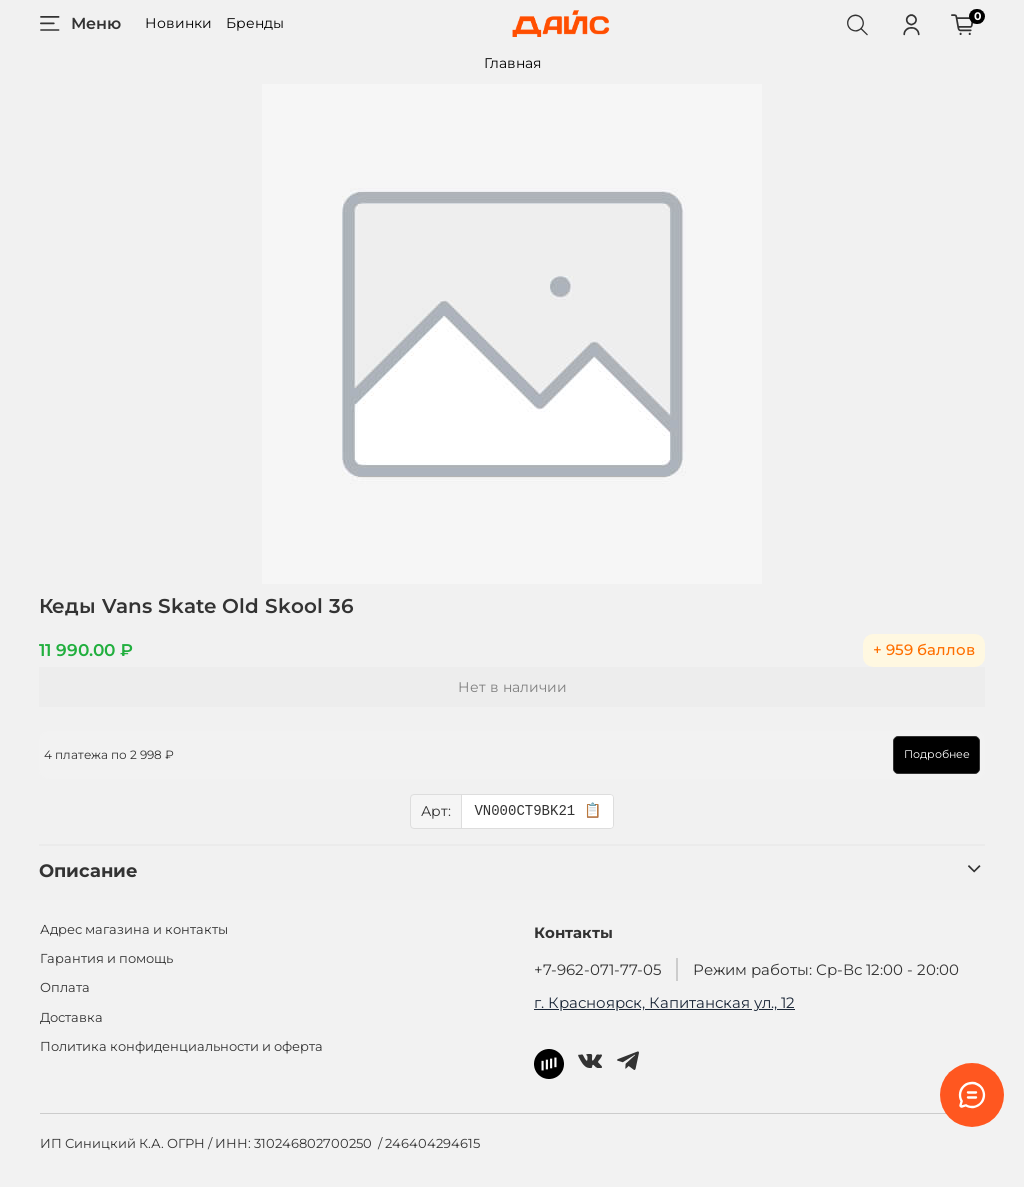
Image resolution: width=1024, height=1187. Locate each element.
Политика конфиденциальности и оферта (181, 1046)
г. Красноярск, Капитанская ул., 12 (664, 1002)
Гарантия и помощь (106, 958)
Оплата (65, 987)
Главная (512, 63)
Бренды (255, 23)
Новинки (178, 23)
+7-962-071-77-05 (597, 969)
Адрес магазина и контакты (134, 929)
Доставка (71, 1017)
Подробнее (936, 754)
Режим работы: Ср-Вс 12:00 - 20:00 (826, 969)
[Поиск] (857, 24)
